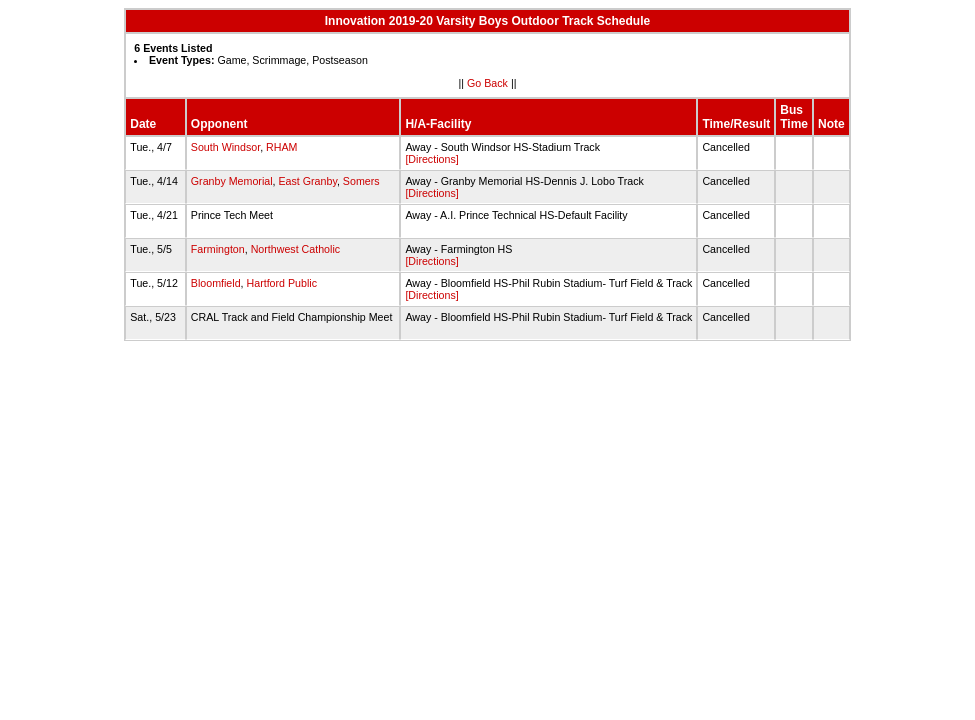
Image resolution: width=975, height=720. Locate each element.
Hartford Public (282, 283)
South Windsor (225, 147)
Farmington (218, 249)
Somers (361, 181)
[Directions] (431, 159)
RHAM (281, 147)
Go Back (487, 83)
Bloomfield (216, 283)
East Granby (307, 181)
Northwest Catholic (295, 249)
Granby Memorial (232, 181)
